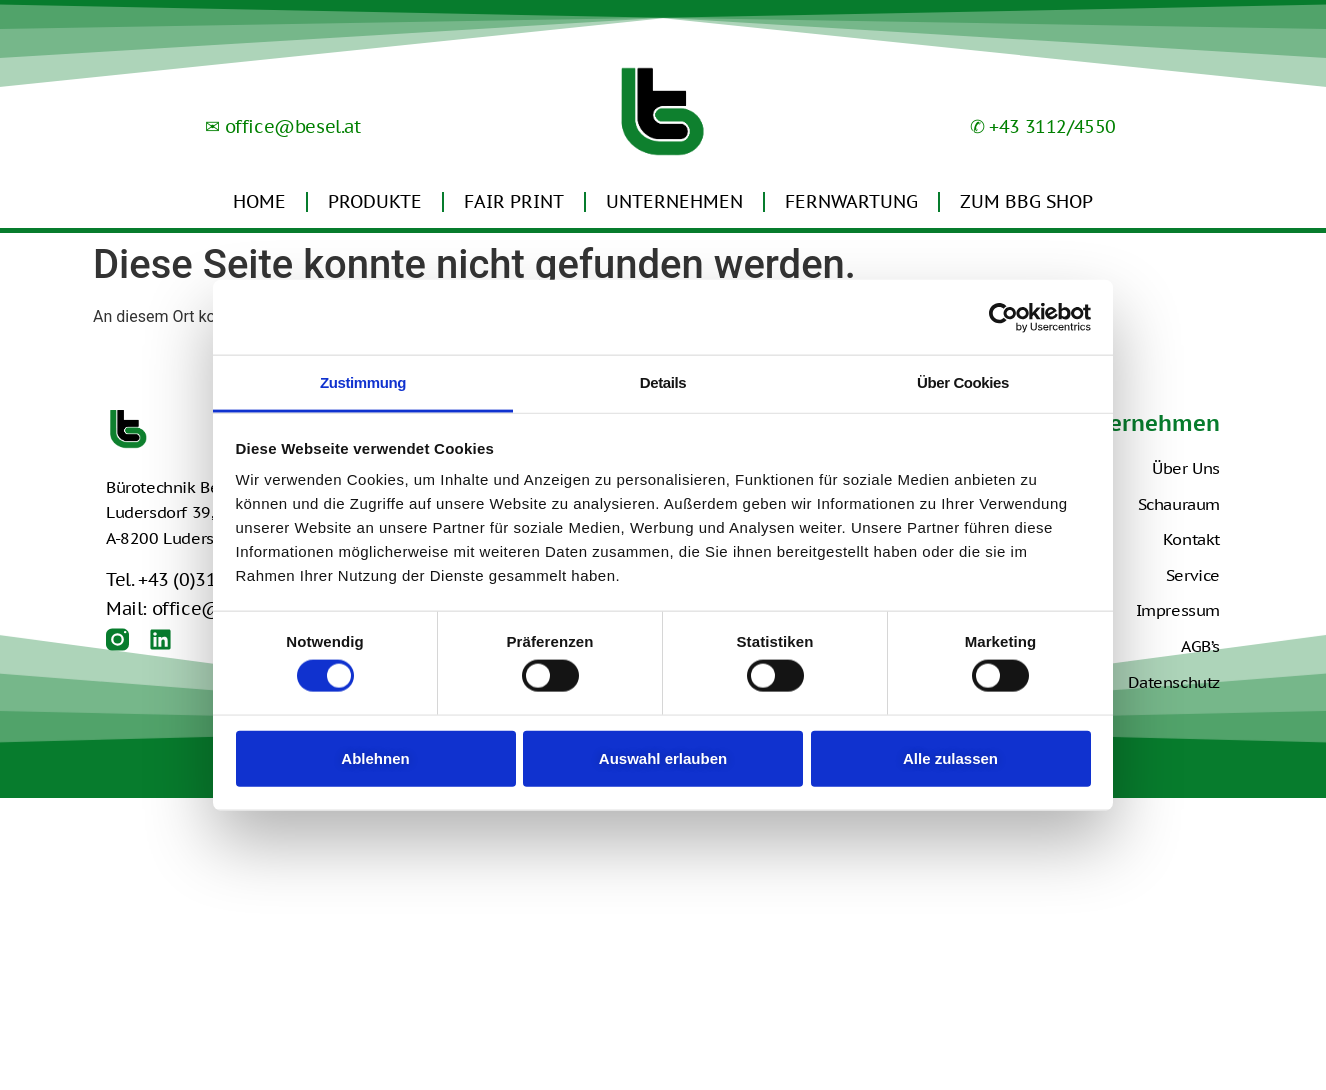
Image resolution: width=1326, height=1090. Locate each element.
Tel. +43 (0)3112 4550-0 (204, 579)
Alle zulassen (950, 757)
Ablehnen (375, 757)
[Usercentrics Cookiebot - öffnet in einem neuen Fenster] (1003, 317)
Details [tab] (663, 382)
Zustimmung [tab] (363, 382)
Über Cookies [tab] (963, 382)
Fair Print (514, 201)
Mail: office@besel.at (197, 608)
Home (259, 201)
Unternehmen (674, 201)
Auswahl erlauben (663, 757)
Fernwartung (851, 201)
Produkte (375, 201)
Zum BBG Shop (1026, 201)
